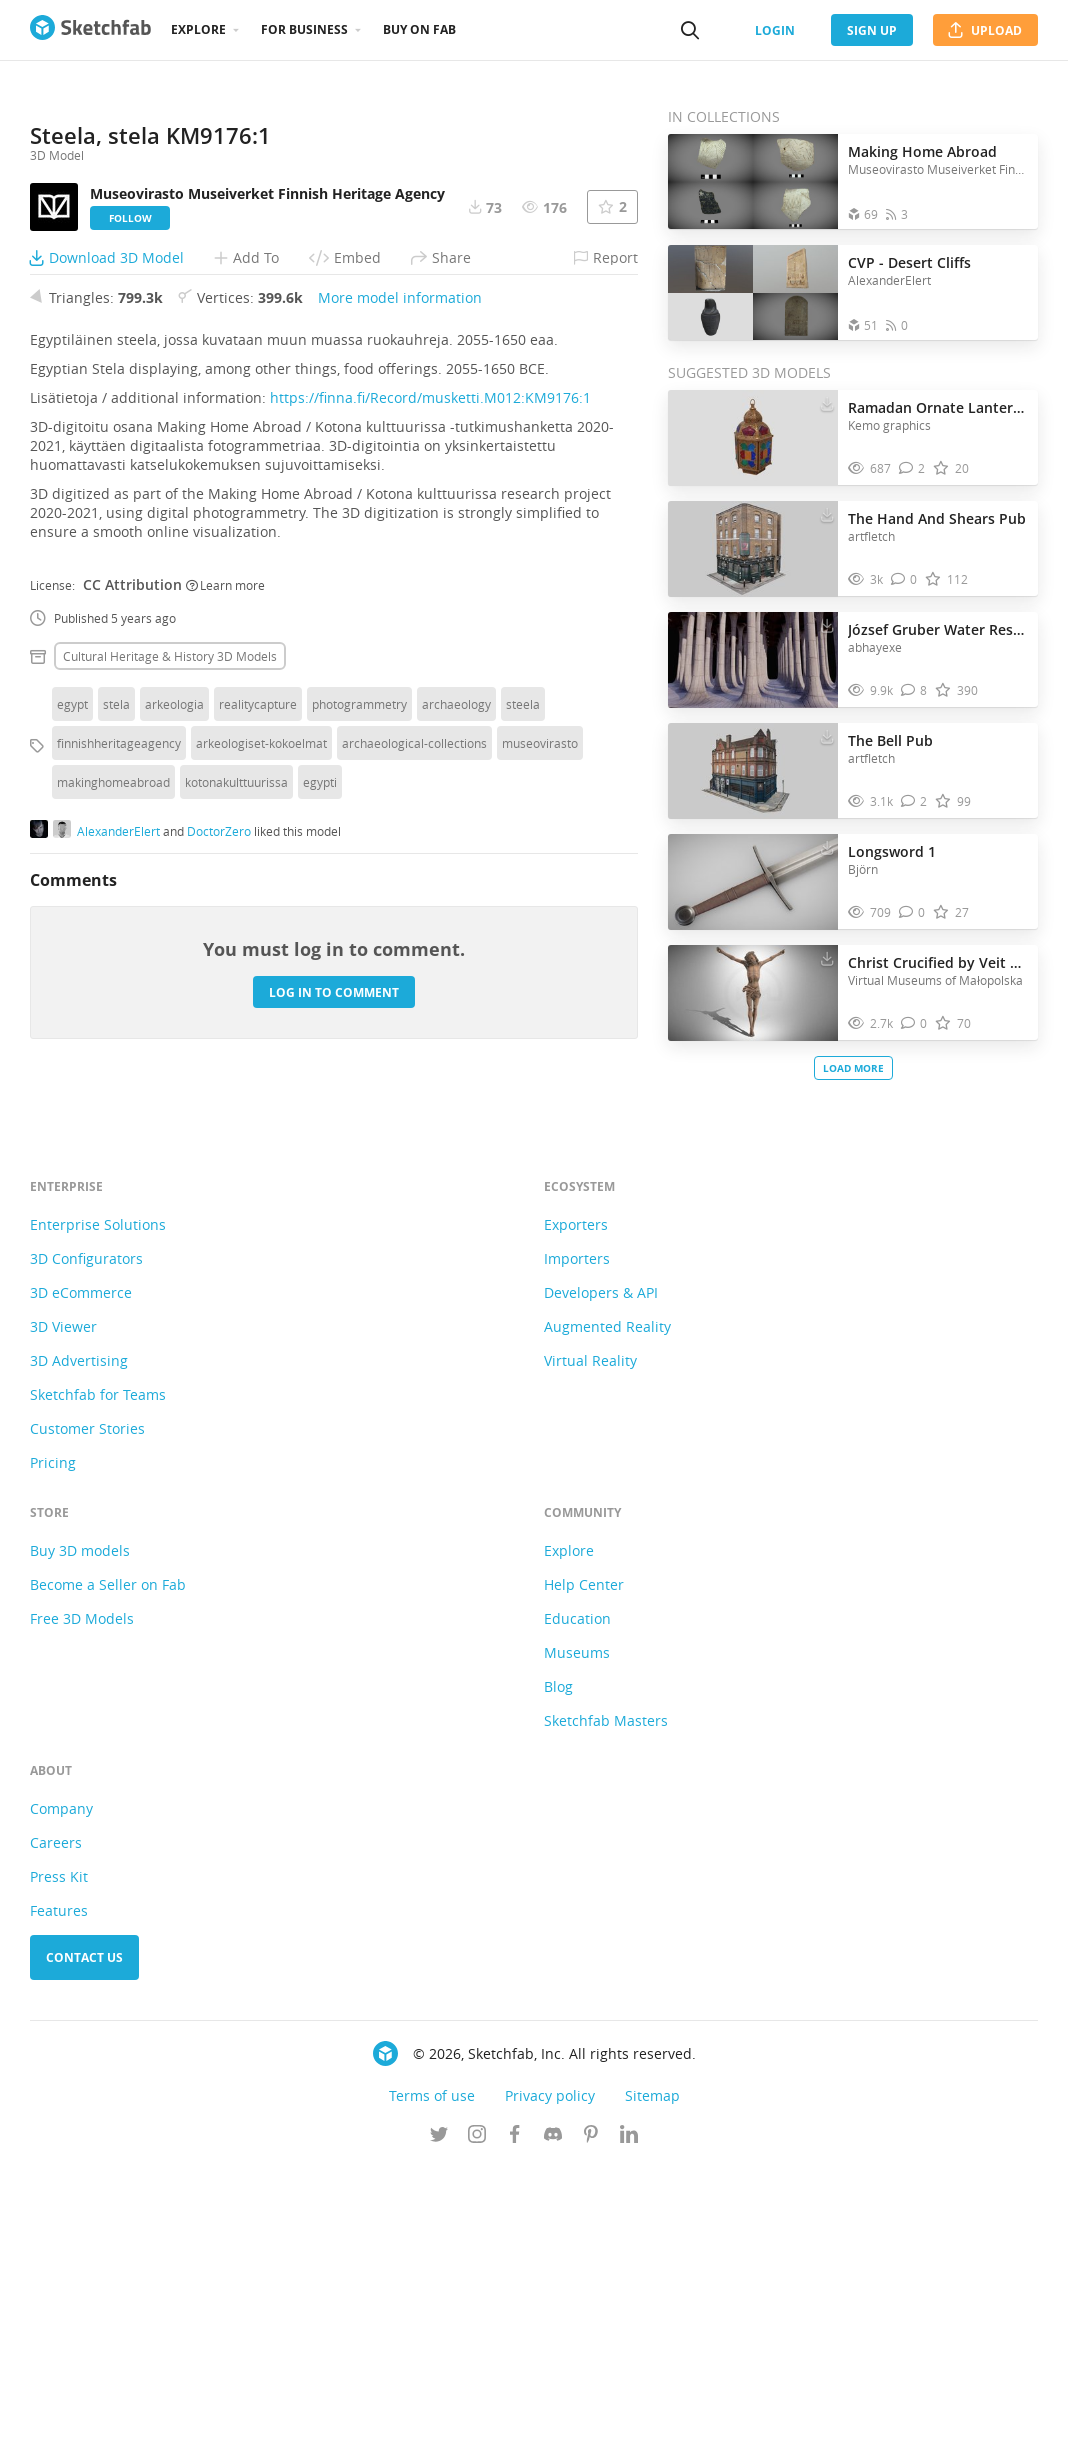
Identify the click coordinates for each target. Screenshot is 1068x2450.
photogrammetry (359, 1044)
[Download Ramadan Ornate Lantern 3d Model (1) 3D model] (827, 403)
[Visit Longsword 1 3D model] (753, 882)
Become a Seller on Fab (108, 1867)
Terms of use (432, 2378)
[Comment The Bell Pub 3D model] (914, 801)
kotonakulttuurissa (236, 1122)
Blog (558, 1969)
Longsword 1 (892, 851)
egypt (72, 1044)
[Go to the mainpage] (90, 30)
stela (116, 1044)
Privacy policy (550, 2378)
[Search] (690, 30)
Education (577, 1901)
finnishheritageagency (119, 1083)
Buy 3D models (80, 1833)
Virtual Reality (590, 1643)
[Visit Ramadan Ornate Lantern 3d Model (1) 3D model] (753, 438)
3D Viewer (63, 1609)
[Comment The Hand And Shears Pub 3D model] (904, 579)
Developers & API (601, 1575)
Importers (577, 1541)
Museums (577, 1935)
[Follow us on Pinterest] (591, 2419)
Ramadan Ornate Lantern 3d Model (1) (938, 407)
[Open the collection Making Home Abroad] (753, 181)
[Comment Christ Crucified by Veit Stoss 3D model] (914, 1023)
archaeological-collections (414, 1083)
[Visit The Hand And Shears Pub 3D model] (753, 549)
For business (304, 29)
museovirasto (540, 1083)
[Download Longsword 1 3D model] (827, 847)
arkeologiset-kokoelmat (261, 1083)
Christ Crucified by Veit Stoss (938, 962)
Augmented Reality (607, 1609)
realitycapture (258, 1044)
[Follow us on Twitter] (439, 2419)
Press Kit (59, 2159)
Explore (198, 29)
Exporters (576, 1507)
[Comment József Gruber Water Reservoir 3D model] (914, 690)
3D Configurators (86, 1541)
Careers (56, 2125)
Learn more (225, 925)
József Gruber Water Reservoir (938, 629)
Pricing (53, 1745)
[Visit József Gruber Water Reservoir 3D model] (753, 660)
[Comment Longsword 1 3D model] (912, 912)
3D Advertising (79, 1643)
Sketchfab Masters (606, 2003)
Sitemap (652, 2378)
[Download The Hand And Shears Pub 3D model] (827, 514)
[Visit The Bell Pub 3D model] (753, 771)
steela (523, 1044)
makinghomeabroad (113, 1122)
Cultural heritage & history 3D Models (170, 996)
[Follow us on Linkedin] (629, 2419)
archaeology (456, 1044)
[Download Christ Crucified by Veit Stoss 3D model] (827, 958)
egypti (320, 1122)
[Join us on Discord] (553, 2419)
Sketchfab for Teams (98, 1677)
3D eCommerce (81, 1575)
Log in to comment (334, 1332)
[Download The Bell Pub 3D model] (827, 736)
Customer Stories (87, 1711)
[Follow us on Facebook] (515, 2419)
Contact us (84, 2240)
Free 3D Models (82, 1901)
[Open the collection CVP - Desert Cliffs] (753, 292)
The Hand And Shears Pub (937, 518)
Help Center (584, 1867)
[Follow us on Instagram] (477, 2419)
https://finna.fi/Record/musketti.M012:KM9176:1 (430, 737)
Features (59, 2193)
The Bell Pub (890, 740)
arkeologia (174, 1044)
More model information (400, 637)
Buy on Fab (419, 29)
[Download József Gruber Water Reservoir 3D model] (827, 625)
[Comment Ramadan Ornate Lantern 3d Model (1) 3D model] (912, 468)
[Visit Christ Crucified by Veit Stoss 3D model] (753, 993)
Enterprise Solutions (98, 1507)
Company (61, 2091)
